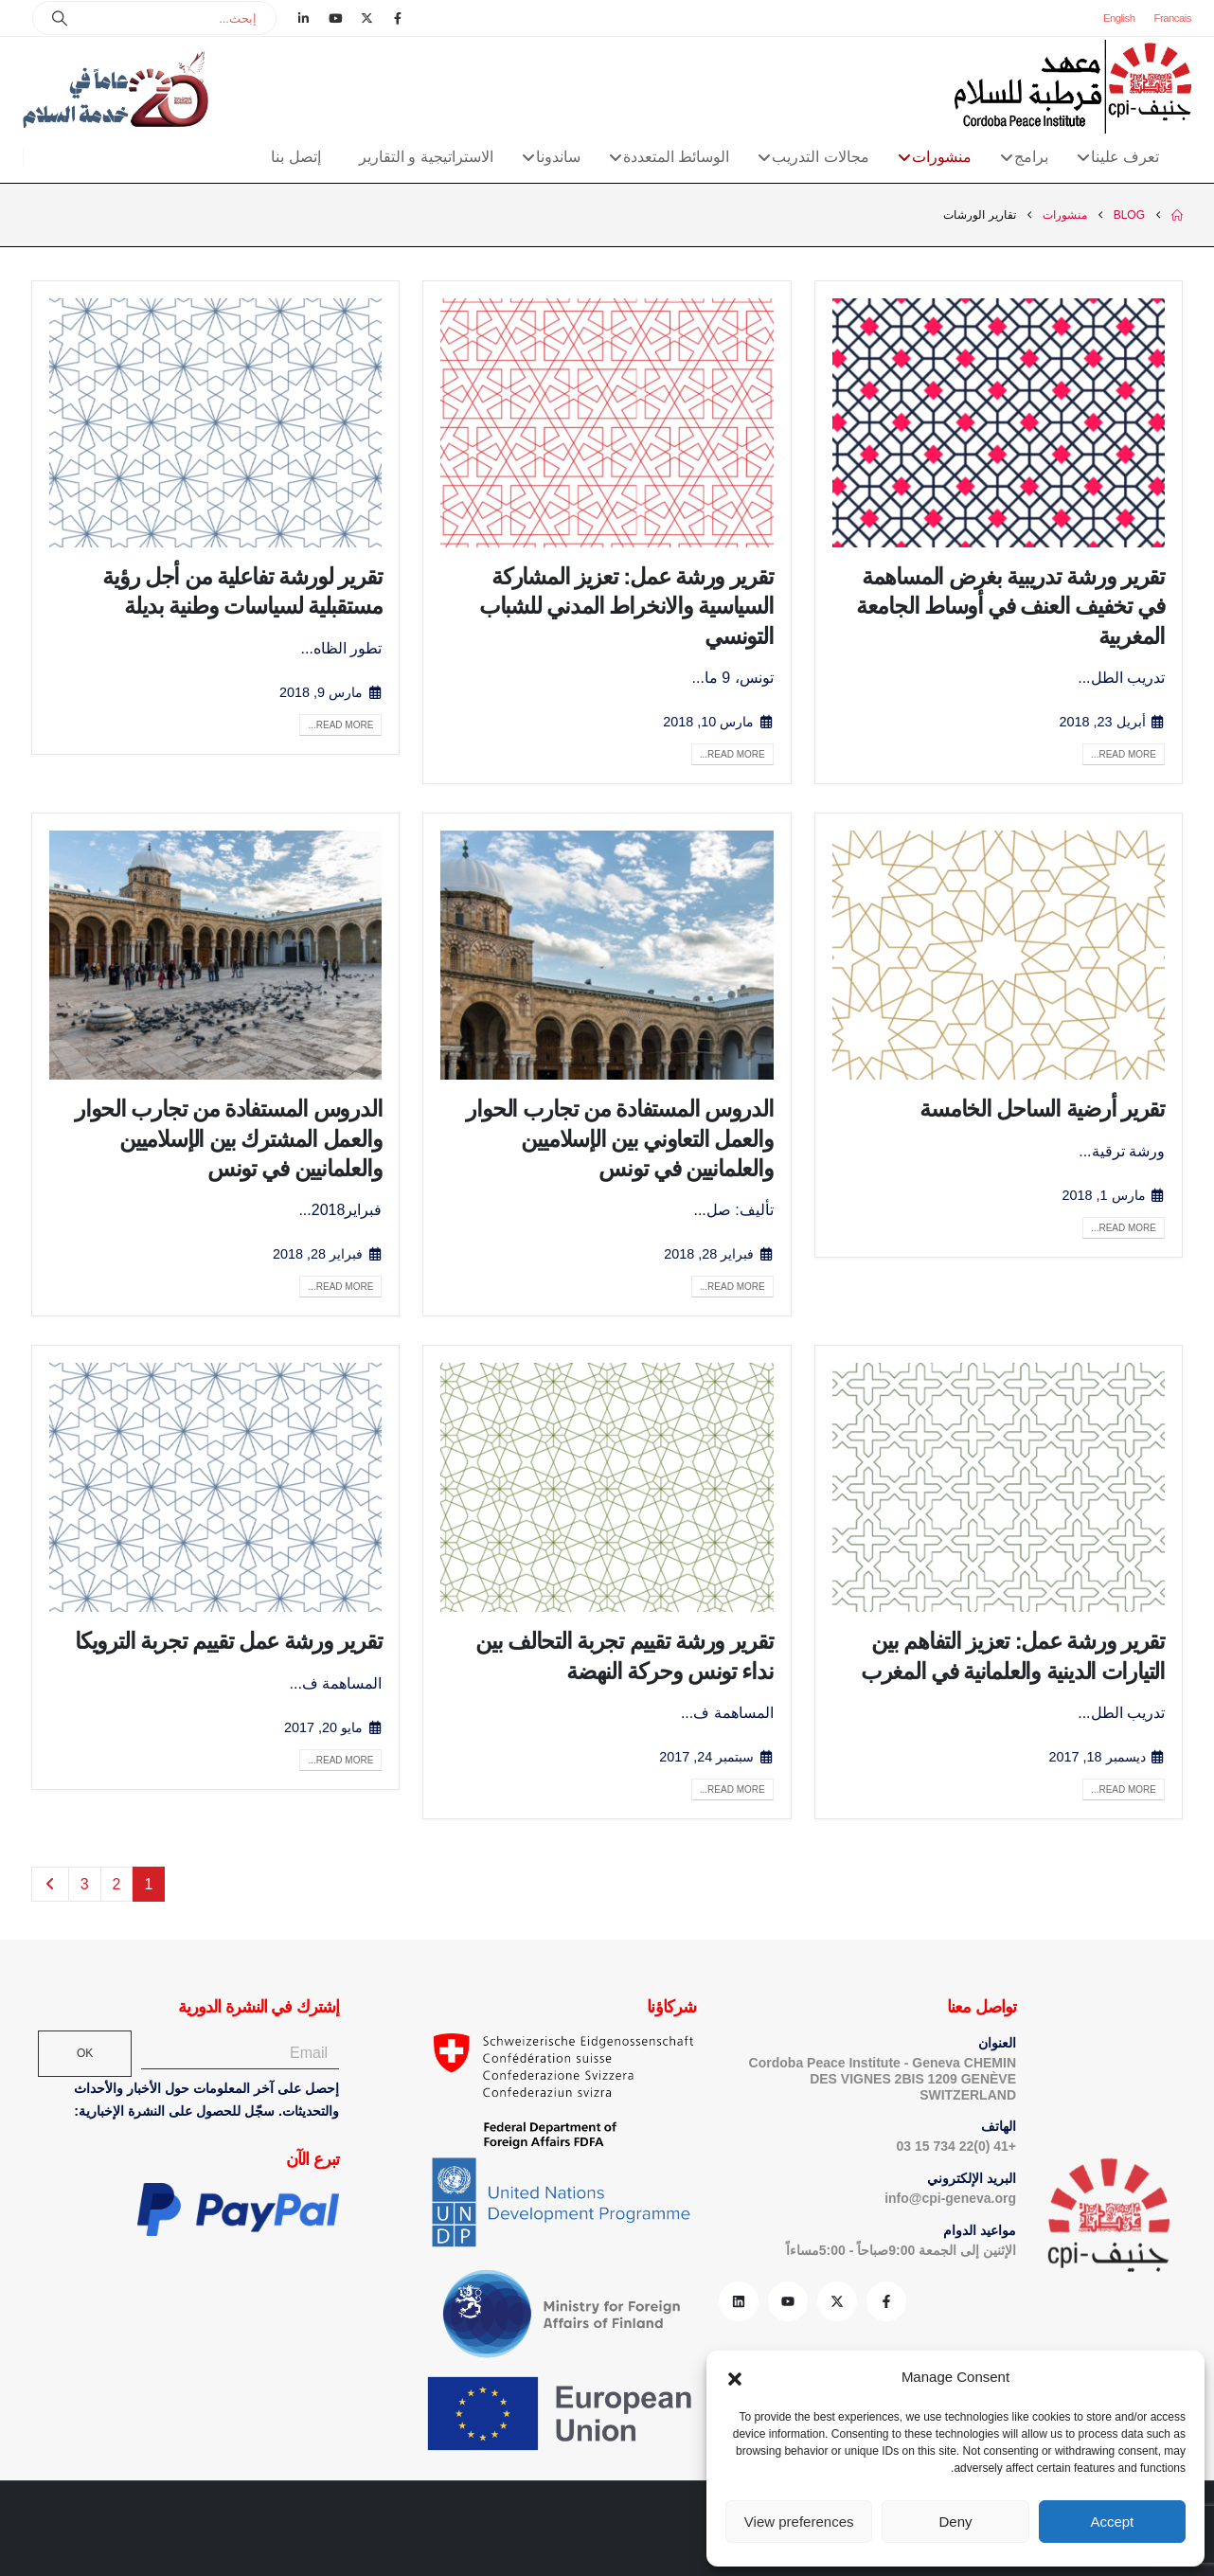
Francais (1172, 18)
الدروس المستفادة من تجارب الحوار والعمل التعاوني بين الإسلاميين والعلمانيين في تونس (619, 1138)
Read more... (1123, 754)
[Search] (59, 18)
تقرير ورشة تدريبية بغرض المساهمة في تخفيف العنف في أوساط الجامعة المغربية (1010, 606)
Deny (955, 2521)
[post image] (998, 422)
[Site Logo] (1073, 87)
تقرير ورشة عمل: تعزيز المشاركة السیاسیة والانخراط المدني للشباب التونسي (626, 606)
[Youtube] (335, 18)
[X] (366, 18)
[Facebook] (397, 18)
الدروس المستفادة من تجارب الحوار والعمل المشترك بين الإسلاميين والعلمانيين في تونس (228, 1138)
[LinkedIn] (304, 18)
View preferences (799, 2521)
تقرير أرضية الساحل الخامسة (1042, 1108)
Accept (1112, 2521)
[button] (734, 2377)
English (1119, 18)
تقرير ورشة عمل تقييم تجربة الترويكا (228, 1641)
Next (50, 1884)
